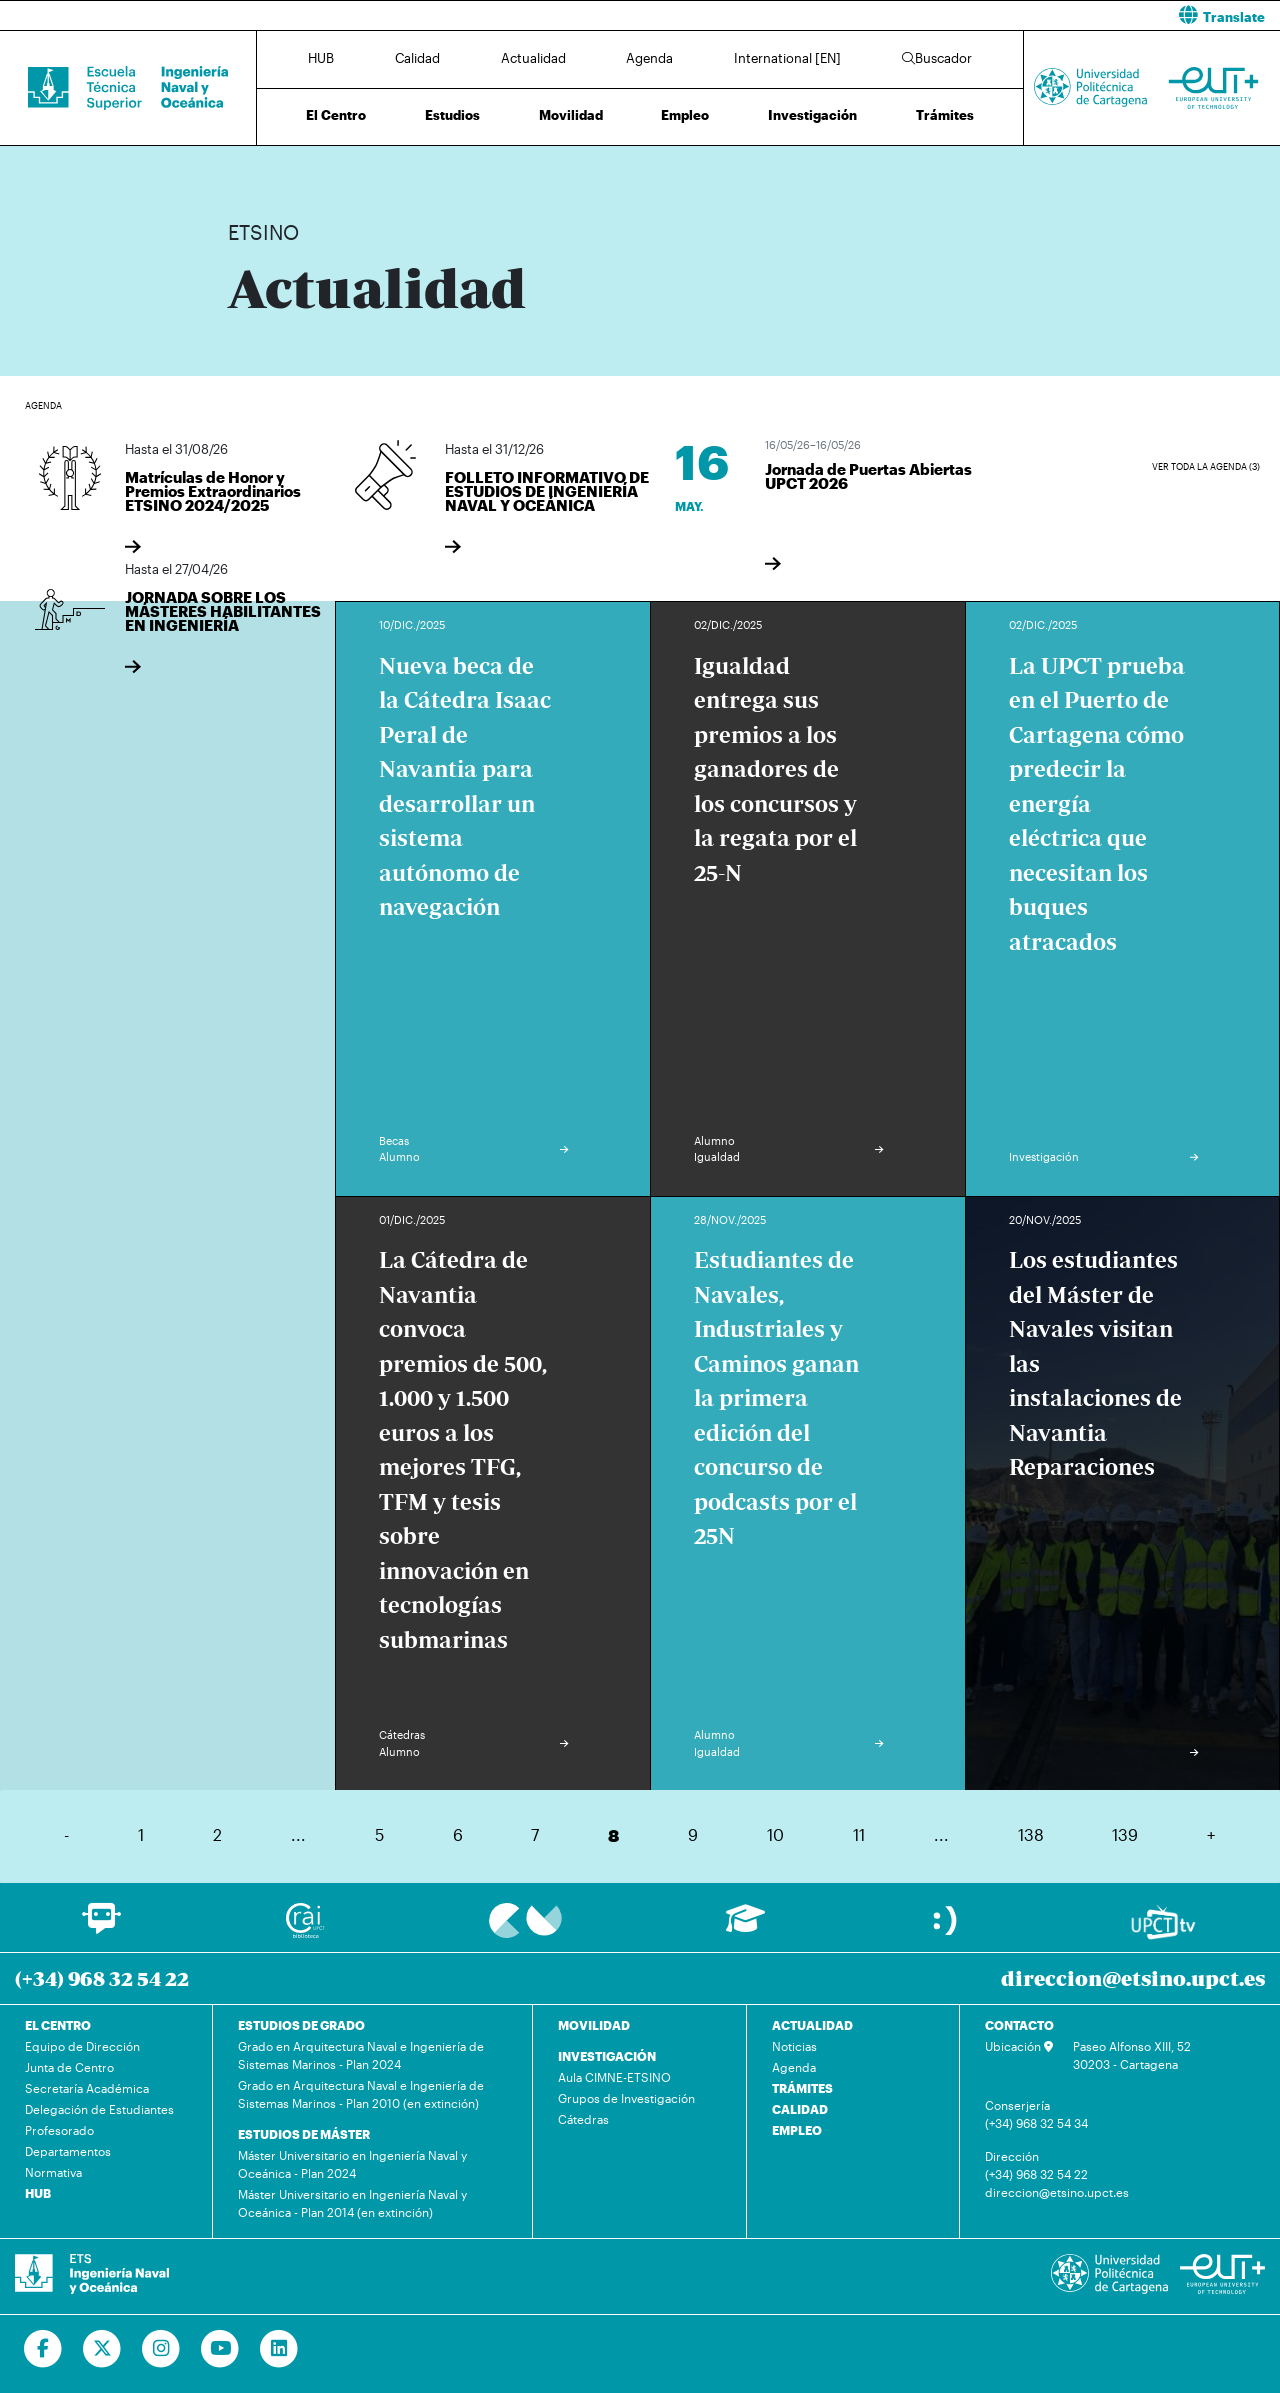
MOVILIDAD (594, 2025)
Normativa (53, 2172)
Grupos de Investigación (626, 2098)
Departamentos (68, 2151)
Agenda (649, 58)
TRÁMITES (802, 2088)
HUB (321, 58)
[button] (967, 15)
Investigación (812, 115)
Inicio (244, 167)
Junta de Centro (69, 2067)
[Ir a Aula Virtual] (745, 1927)
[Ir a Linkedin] (279, 2349)
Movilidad (571, 115)
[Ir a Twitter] (102, 2349)
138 (1031, 1834)
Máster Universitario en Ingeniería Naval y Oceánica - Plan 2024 (352, 2164)
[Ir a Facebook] (43, 2349)
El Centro (336, 115)
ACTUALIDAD (812, 2025)
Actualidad (533, 58)
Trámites (945, 115)
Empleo (685, 115)
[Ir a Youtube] (220, 2349)
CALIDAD (800, 2109)
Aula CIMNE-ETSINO (614, 2077)
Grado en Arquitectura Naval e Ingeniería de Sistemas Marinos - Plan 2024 (361, 2055)
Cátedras (583, 2119)
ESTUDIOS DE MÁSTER (304, 2134)
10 (775, 1834)
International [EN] (787, 58)
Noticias (794, 2046)
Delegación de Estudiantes (99, 2109)
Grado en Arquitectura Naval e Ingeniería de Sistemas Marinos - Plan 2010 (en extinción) (361, 2094)
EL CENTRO (58, 2025)
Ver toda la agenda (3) (1206, 466)
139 (1125, 1834)
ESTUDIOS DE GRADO (301, 2025)
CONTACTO (1019, 2025)
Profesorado (59, 2130)
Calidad (417, 58)
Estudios (452, 115)
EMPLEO (797, 2130)
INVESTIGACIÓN (607, 2056)
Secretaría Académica (87, 2088)
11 (859, 1834)
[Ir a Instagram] (161, 2349)
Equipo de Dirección (82, 2046)
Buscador (937, 58)
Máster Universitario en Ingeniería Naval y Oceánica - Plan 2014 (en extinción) (352, 2203)
